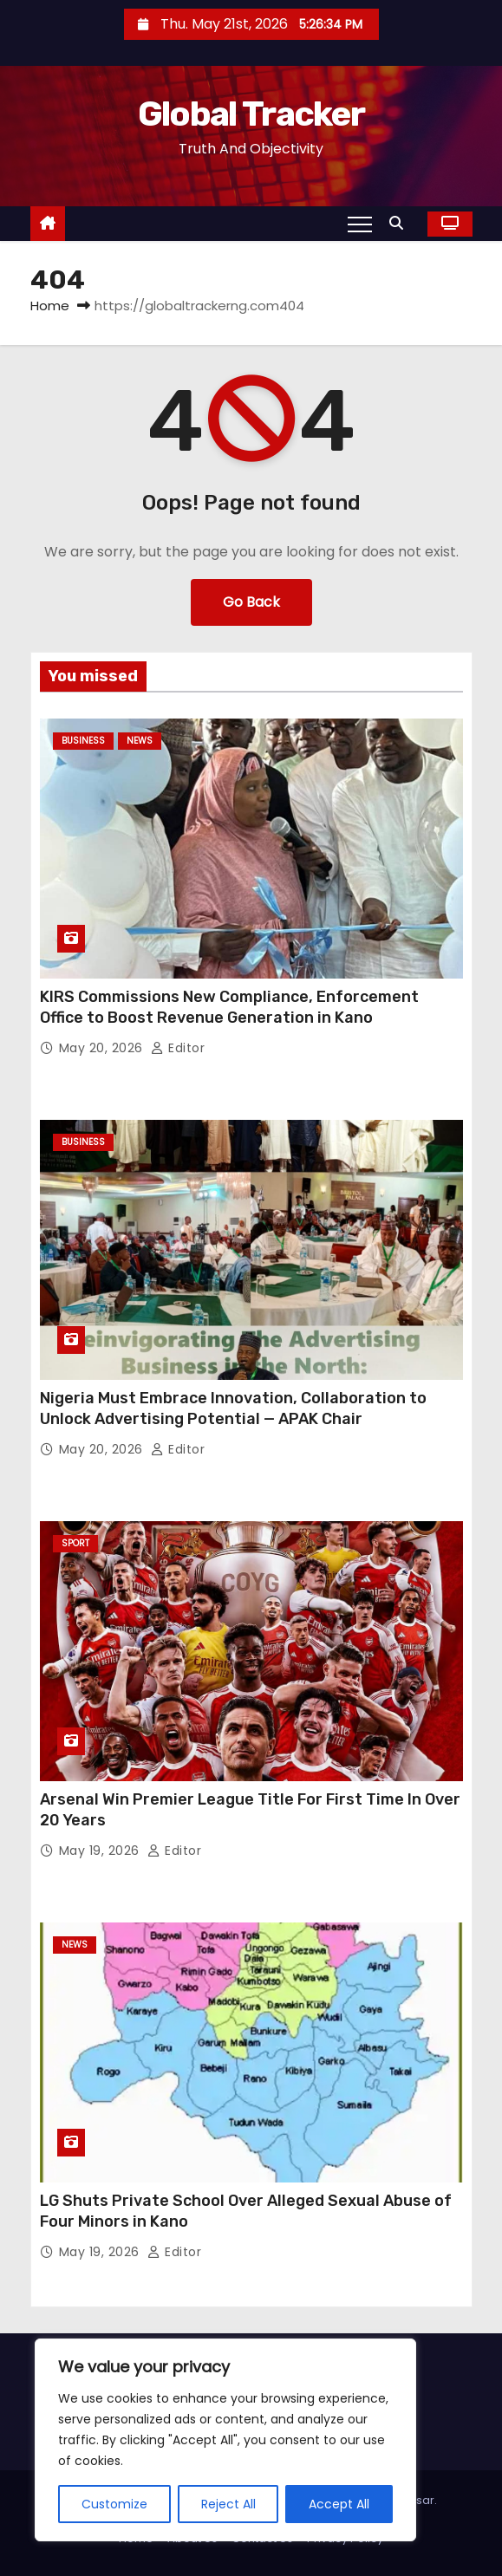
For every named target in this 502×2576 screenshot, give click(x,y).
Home (49, 305)
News (140, 740)
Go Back (251, 602)
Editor (178, 1048)
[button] (401, 223)
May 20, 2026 (103, 1048)
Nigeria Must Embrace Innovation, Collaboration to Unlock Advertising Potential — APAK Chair (233, 1408)
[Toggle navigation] (360, 223)
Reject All (228, 2504)
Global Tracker (251, 114)
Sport (75, 1543)
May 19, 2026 (101, 1850)
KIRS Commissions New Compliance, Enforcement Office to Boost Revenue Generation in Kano (229, 1007)
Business (83, 740)
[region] (225, 2440)
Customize (114, 2504)
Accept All (339, 2504)
